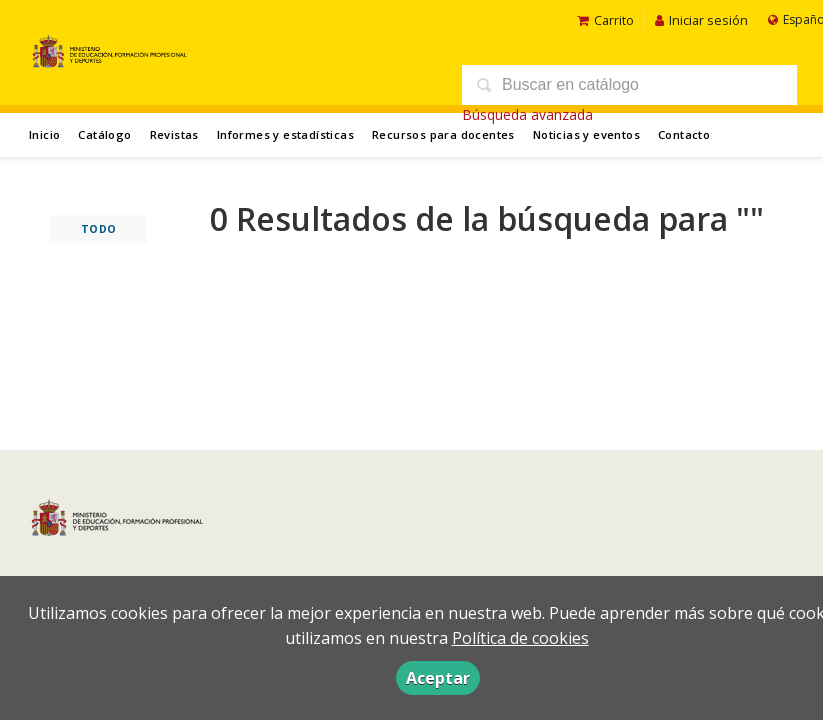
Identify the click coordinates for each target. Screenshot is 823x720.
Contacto (684, 134)
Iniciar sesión (701, 20)
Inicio (44, 134)
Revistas (174, 134)
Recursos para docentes (443, 134)
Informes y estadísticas (285, 134)
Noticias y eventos (586, 134)
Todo (99, 229)
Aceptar (438, 678)
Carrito (605, 20)
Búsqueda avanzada (527, 114)
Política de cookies (520, 638)
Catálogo (104, 134)
